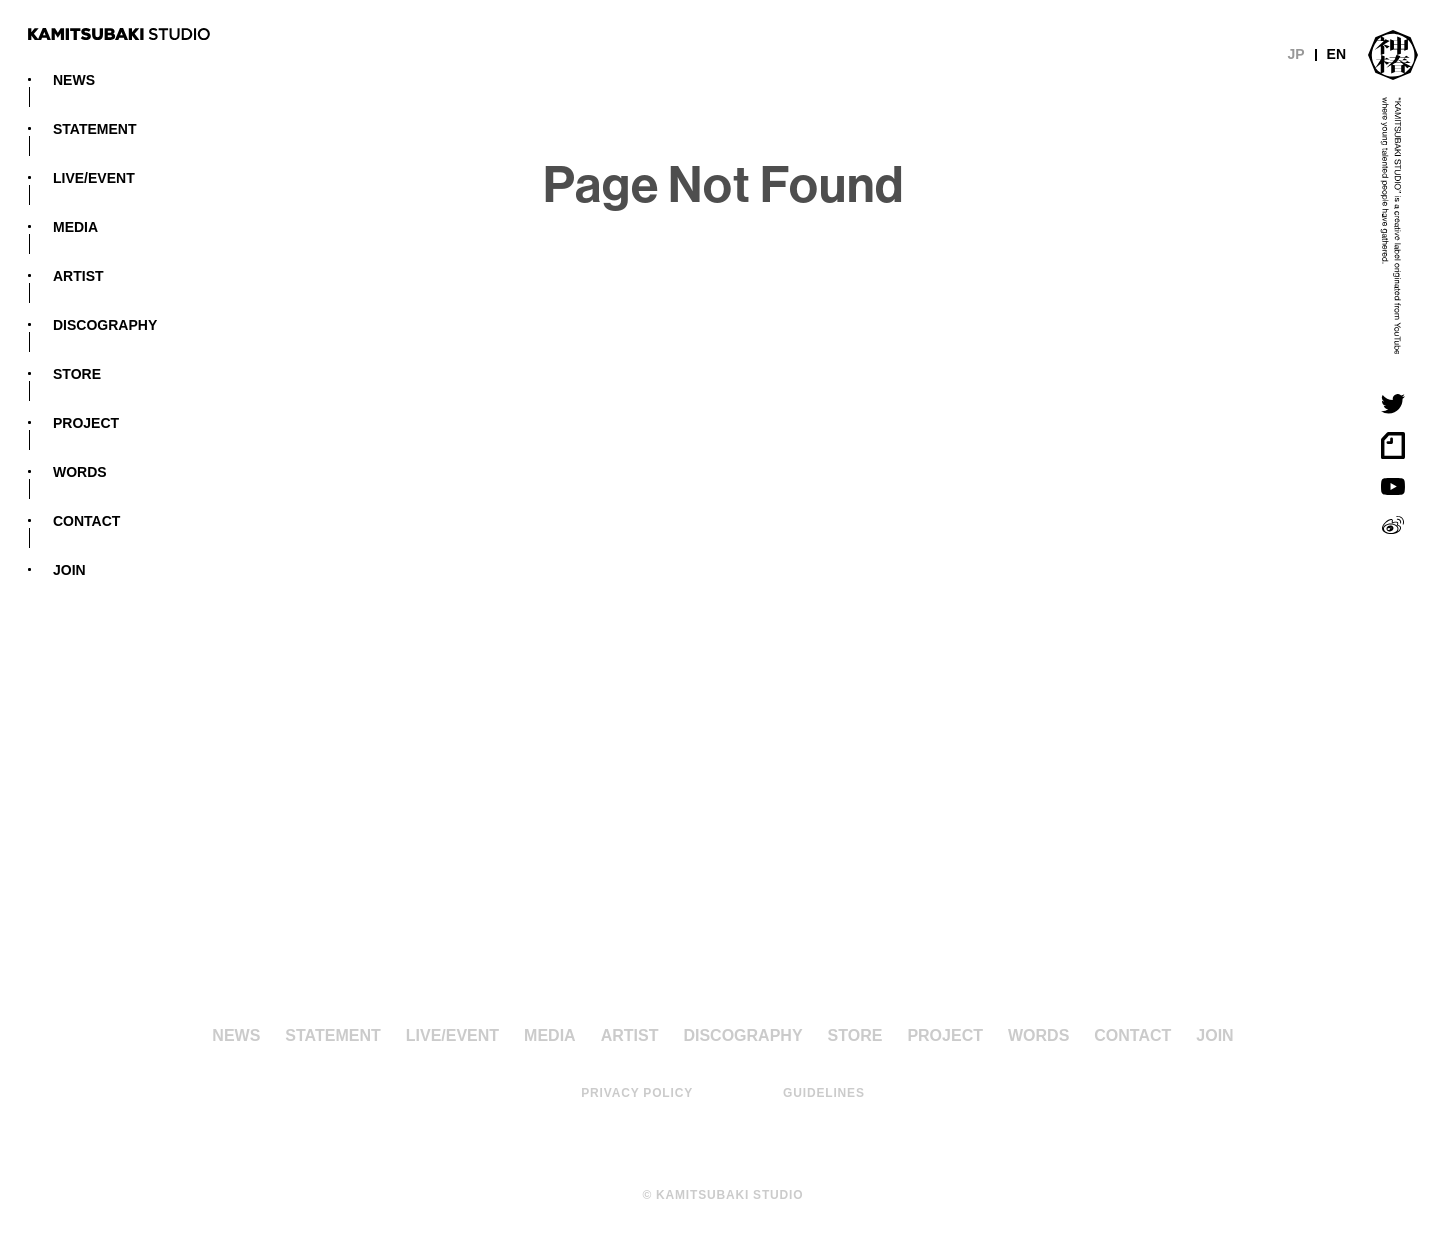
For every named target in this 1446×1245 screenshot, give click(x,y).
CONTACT (86, 520)
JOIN (69, 569)
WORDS (80, 471)
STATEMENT (94, 128)
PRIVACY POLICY (637, 1092)
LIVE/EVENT (94, 177)
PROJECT (86, 422)
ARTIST (78, 275)
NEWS (74, 79)
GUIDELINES (824, 1092)
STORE (77, 373)
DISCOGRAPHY (105, 324)
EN (1336, 53)
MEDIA (75, 226)
